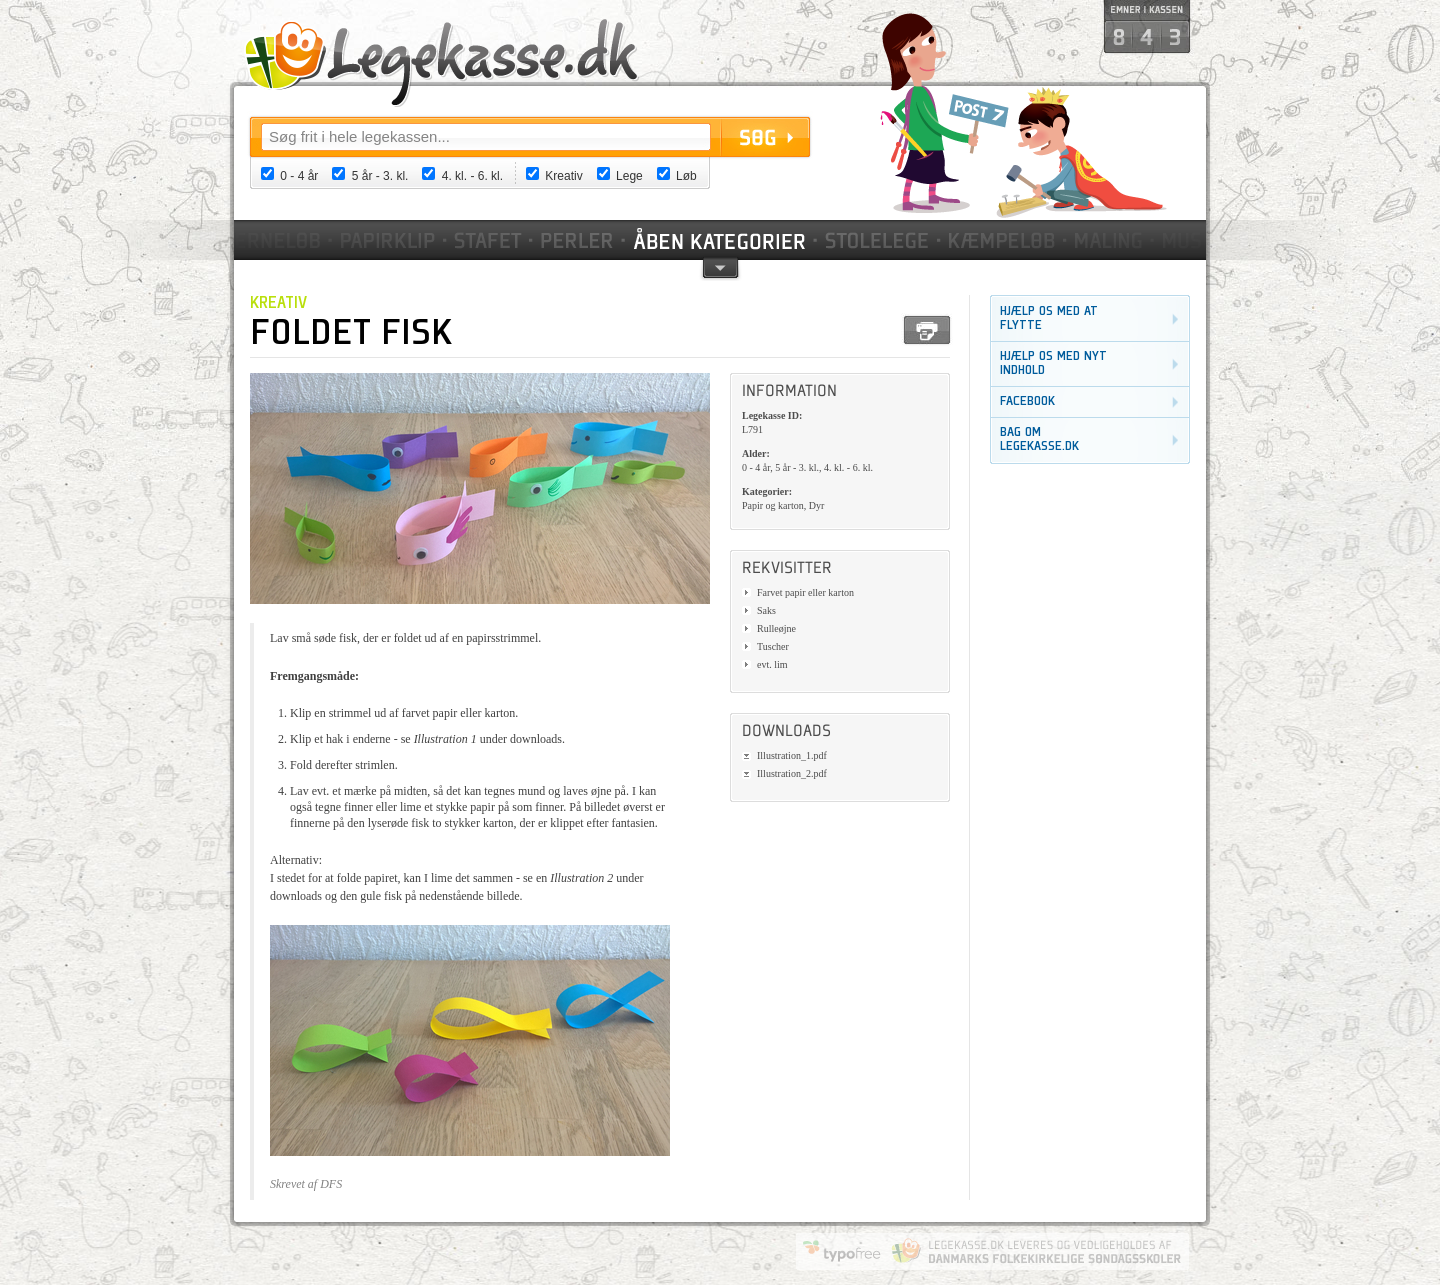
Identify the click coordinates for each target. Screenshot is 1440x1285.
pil (720, 266)
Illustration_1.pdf (792, 755)
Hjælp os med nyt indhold (1053, 363)
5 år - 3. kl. (380, 176)
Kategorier (721, 240)
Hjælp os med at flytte (1049, 318)
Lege (629, 176)
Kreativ (563, 176)
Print (927, 330)
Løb (686, 176)
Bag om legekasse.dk (1039, 439)
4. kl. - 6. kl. (472, 176)
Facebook (1027, 401)
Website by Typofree (842, 1251)
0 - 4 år (299, 176)
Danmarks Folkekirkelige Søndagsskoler (1036, 1251)
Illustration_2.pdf (792, 773)
